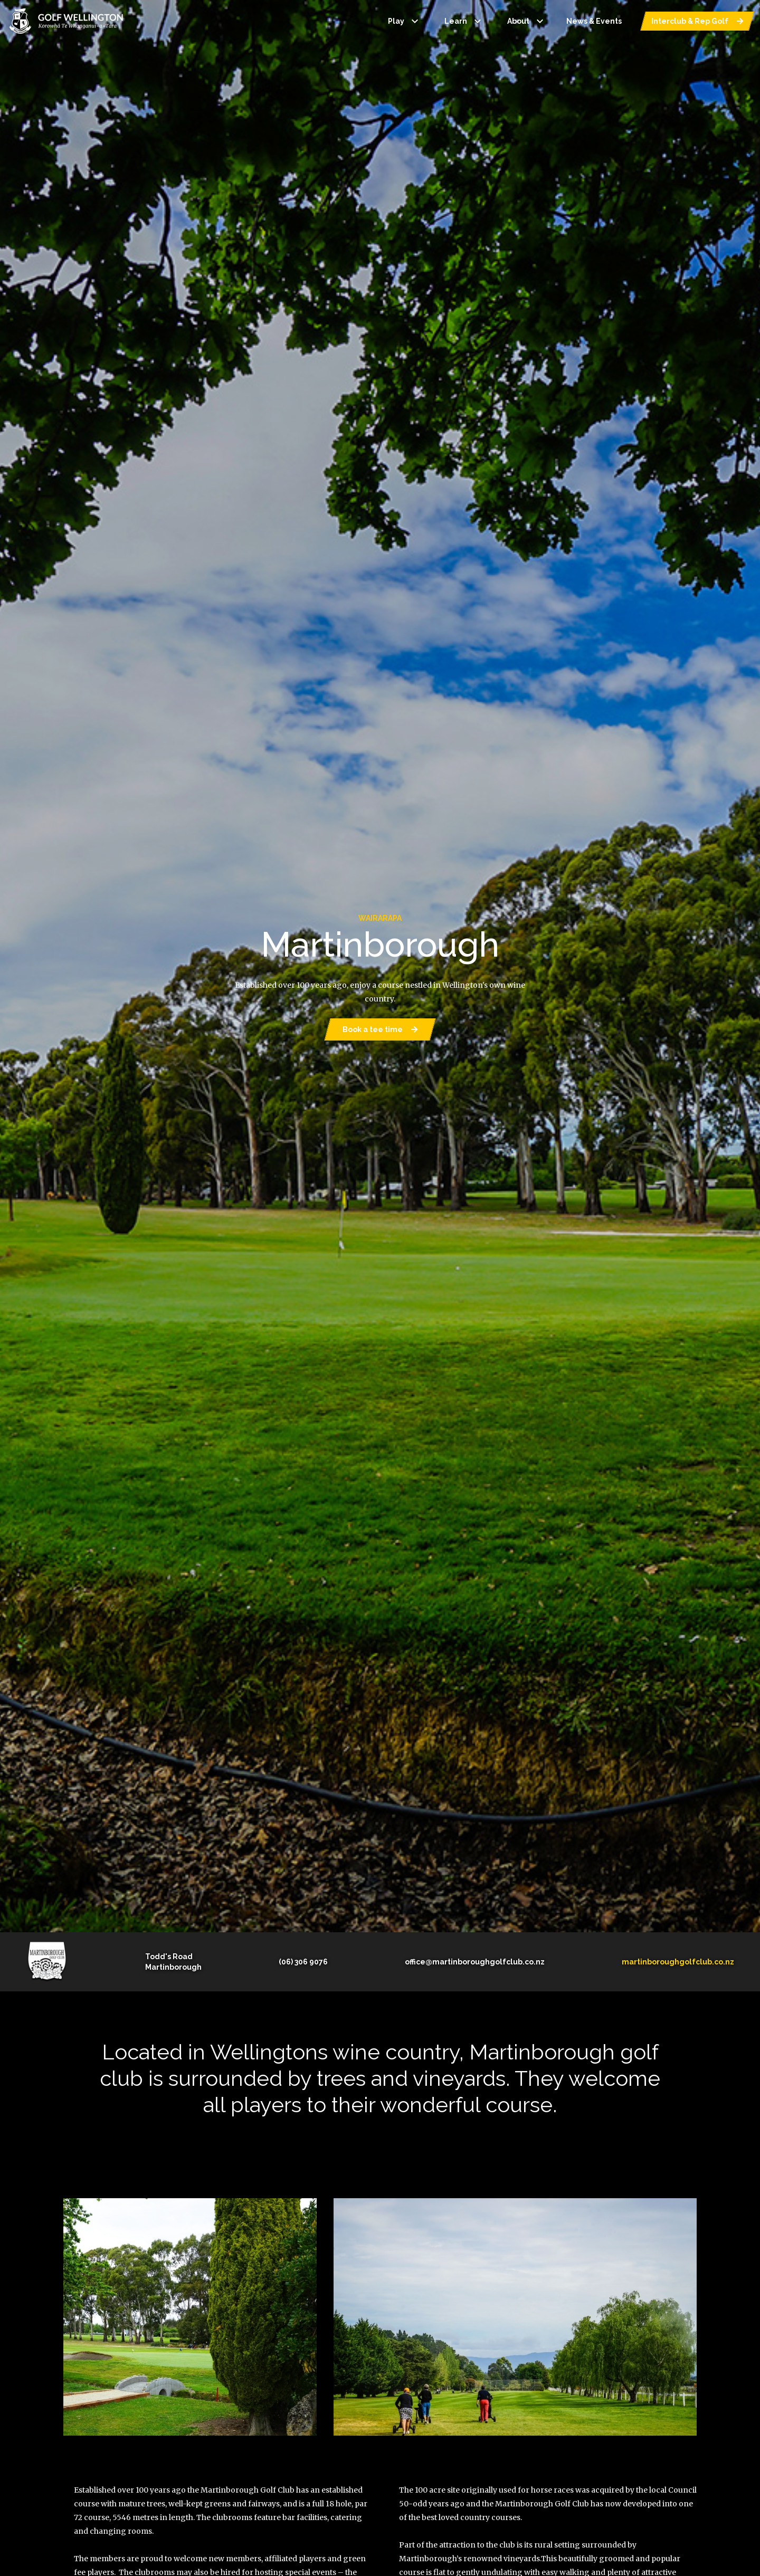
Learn (464, 21)
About (526, 21)
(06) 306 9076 (303, 1962)
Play (404, 21)
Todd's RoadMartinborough (173, 1961)
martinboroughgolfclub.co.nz (678, 1962)
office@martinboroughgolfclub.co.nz (475, 1962)
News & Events (594, 21)
